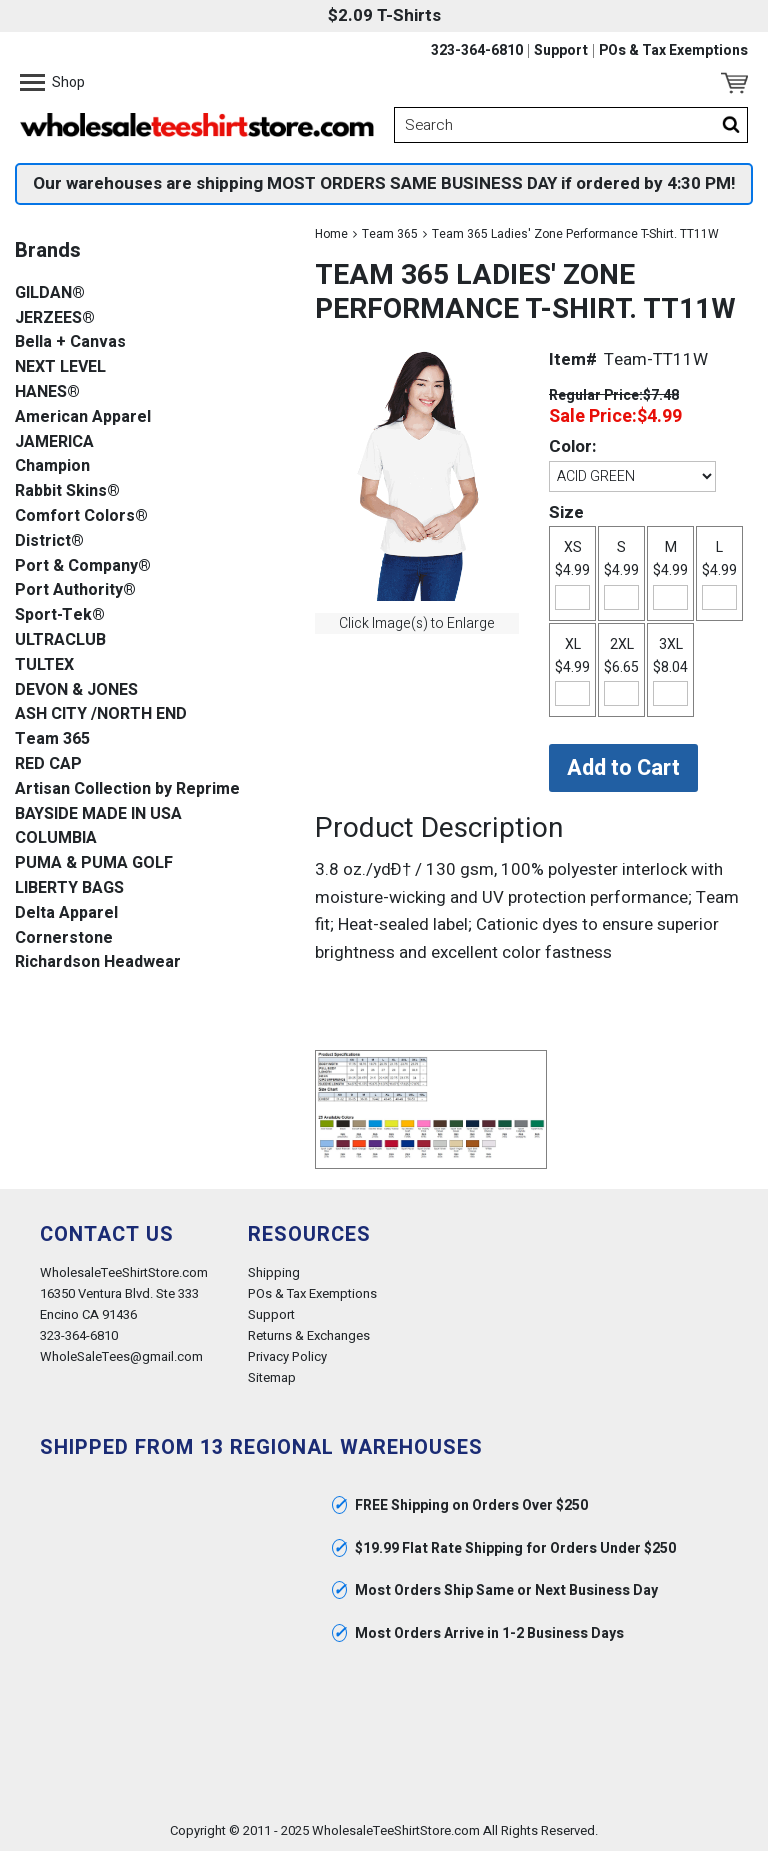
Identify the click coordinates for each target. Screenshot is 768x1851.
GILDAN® (50, 293)
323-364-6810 (477, 51)
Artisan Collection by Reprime (127, 789)
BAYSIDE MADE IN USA (98, 814)
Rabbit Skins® (67, 491)
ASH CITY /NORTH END (101, 714)
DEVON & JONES (76, 690)
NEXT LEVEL (60, 367)
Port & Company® (83, 566)
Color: (572, 446)
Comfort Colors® (81, 516)
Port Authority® (75, 590)
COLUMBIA (56, 838)
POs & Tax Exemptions (673, 51)
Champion (52, 466)
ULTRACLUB (60, 640)
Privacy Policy (287, 1356)
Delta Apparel (66, 913)
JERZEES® (55, 318)
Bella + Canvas (70, 342)
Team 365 (390, 234)
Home (331, 234)
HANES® (47, 392)
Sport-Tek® (60, 615)
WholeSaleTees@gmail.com (121, 1356)
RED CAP (48, 764)
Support (561, 51)
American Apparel (83, 417)
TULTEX (44, 665)
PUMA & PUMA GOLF (94, 863)
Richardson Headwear (98, 962)
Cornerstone (64, 938)
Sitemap (272, 1377)
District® (49, 541)
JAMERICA (54, 442)
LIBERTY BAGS (69, 888)
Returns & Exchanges (309, 1335)
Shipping (274, 1272)
